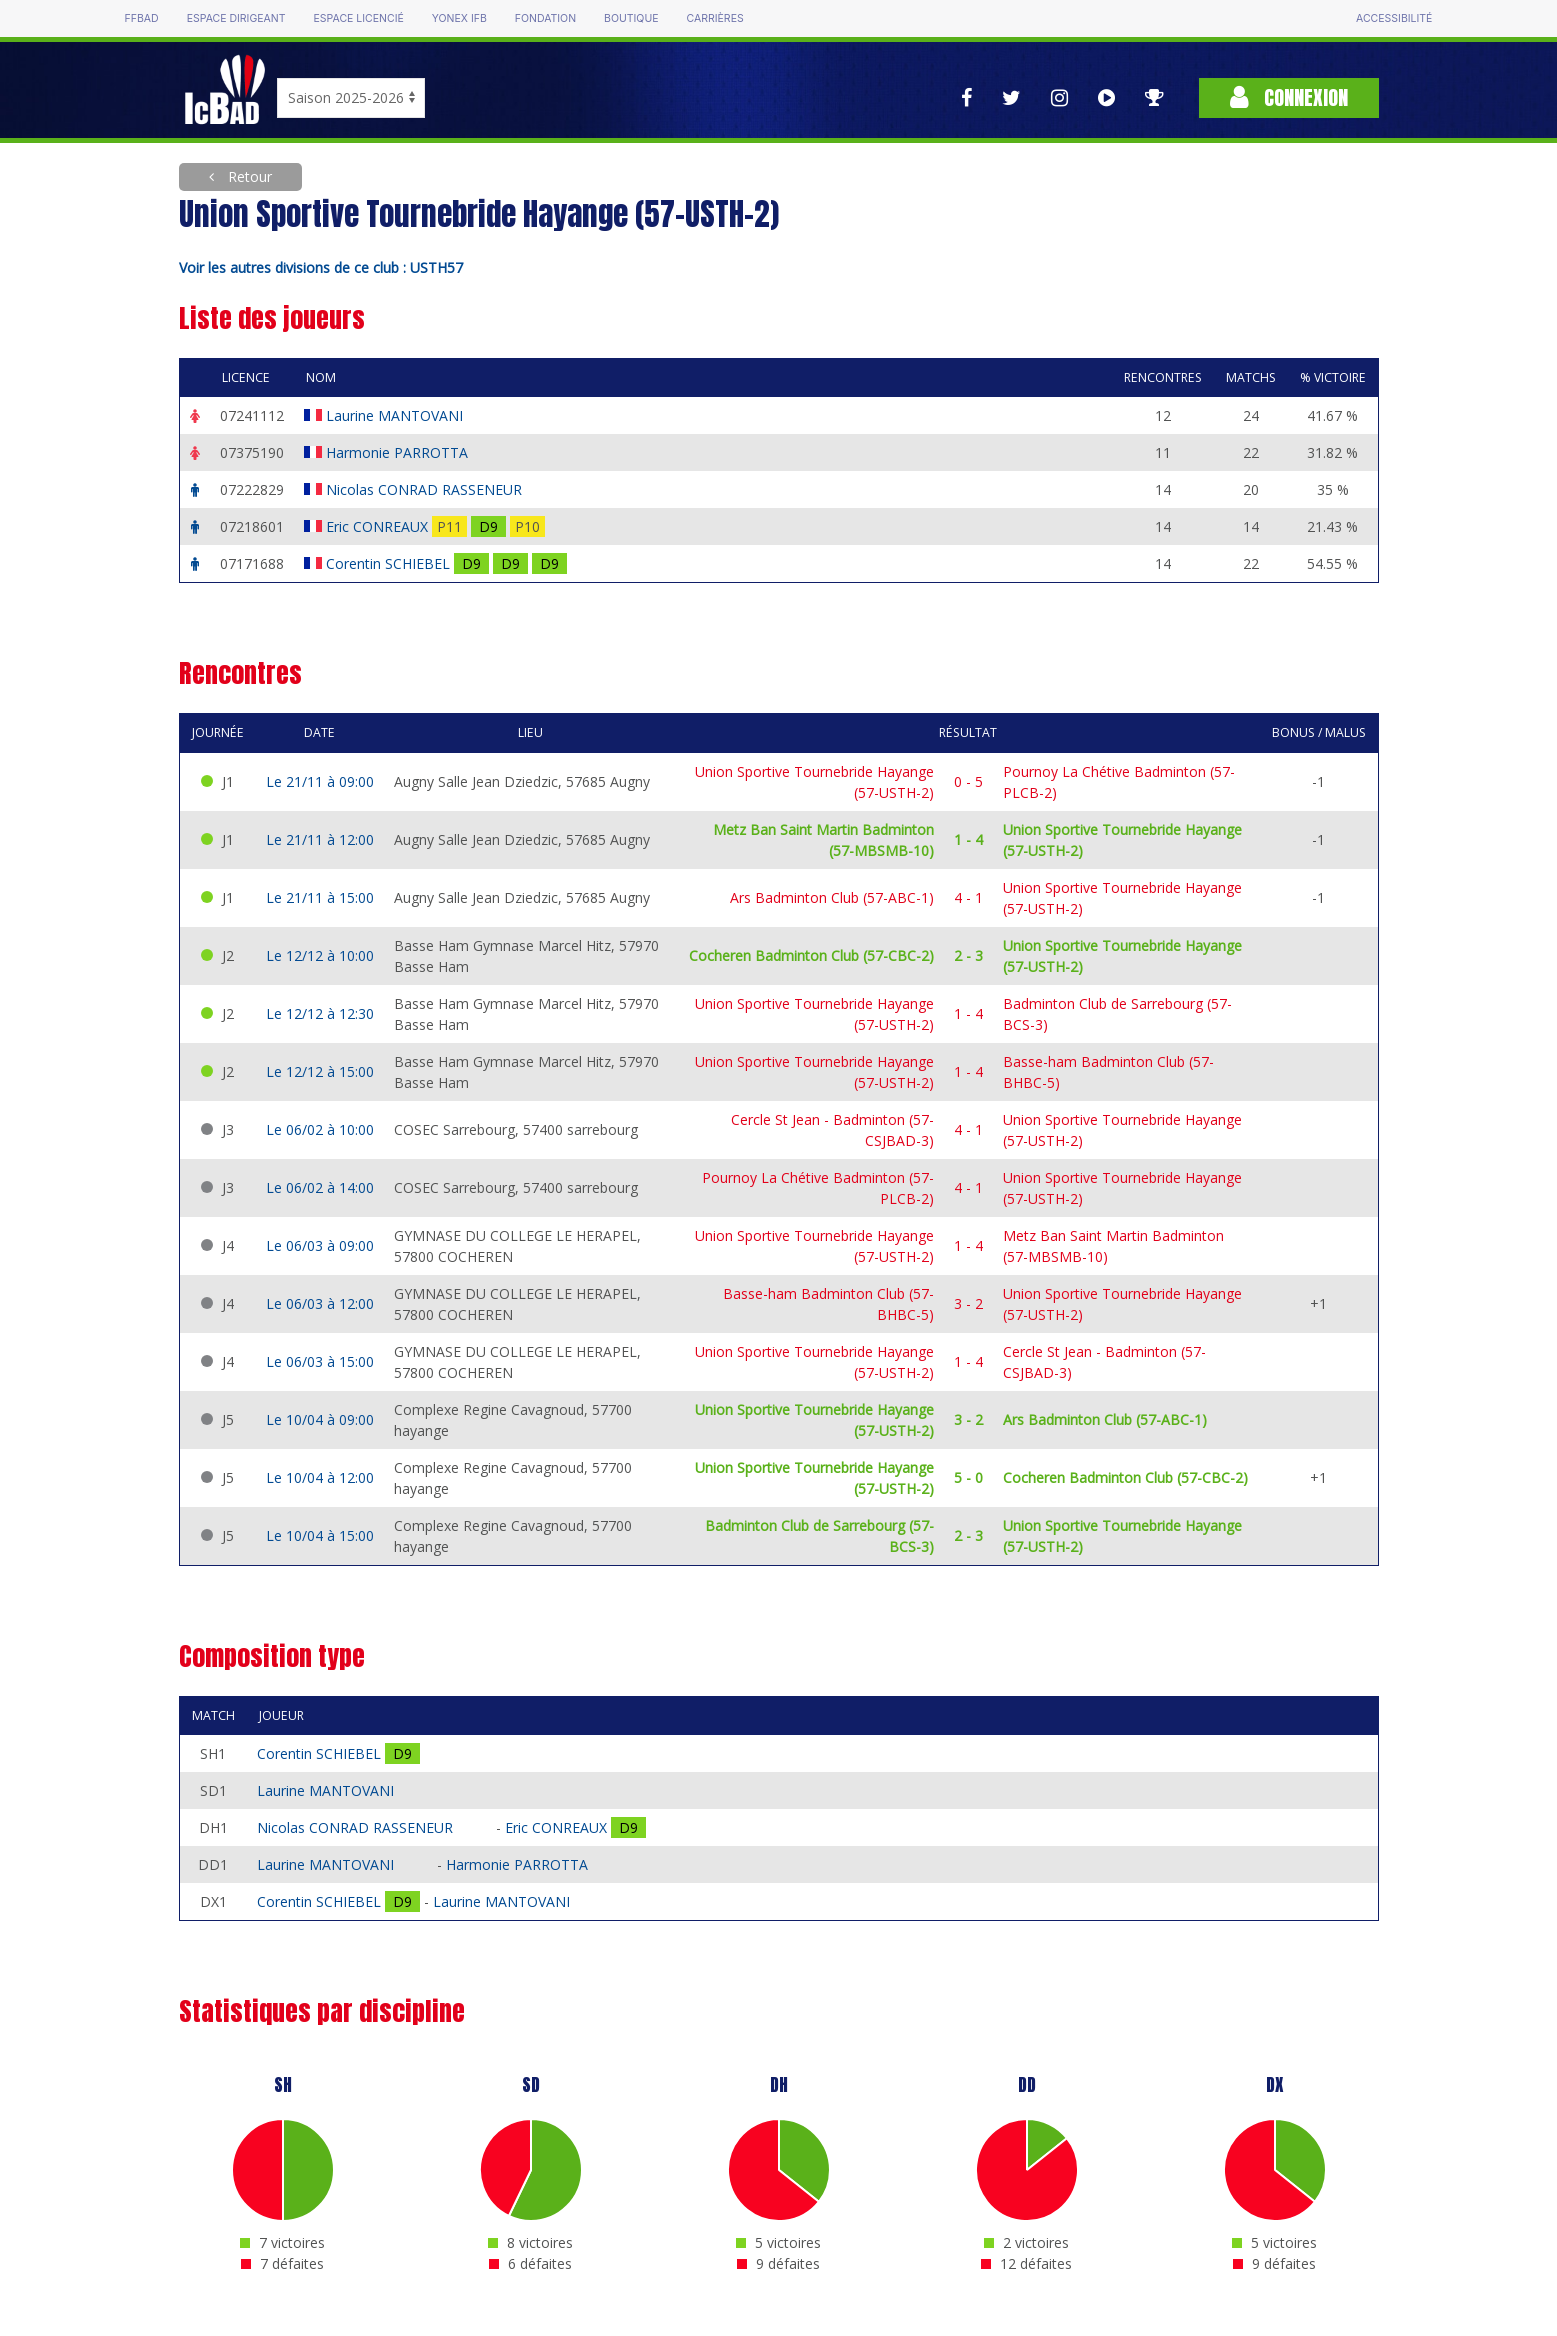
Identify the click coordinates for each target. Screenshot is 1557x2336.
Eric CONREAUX (379, 526)
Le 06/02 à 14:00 (320, 1187)
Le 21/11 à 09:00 (320, 781)
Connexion (1289, 97)
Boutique (631, 18)
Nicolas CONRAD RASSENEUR (426, 489)
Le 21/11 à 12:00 (320, 839)
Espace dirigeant (236, 18)
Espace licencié (359, 18)
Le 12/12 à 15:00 (320, 1071)
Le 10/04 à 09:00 (320, 1419)
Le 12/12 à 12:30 (320, 1013)
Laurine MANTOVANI (396, 415)
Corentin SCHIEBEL (390, 563)
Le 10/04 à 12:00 (320, 1477)
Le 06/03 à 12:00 (320, 1303)
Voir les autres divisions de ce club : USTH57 (321, 267)
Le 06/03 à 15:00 (320, 1361)
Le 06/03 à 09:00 (320, 1245)
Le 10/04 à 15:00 (320, 1535)
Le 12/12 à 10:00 (320, 955)
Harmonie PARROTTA (399, 452)
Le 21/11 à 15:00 (320, 897)
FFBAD (142, 18)
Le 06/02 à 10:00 (320, 1129)
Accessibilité (1394, 18)
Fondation (545, 18)
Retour (248, 176)
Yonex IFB (459, 18)
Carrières (715, 18)
